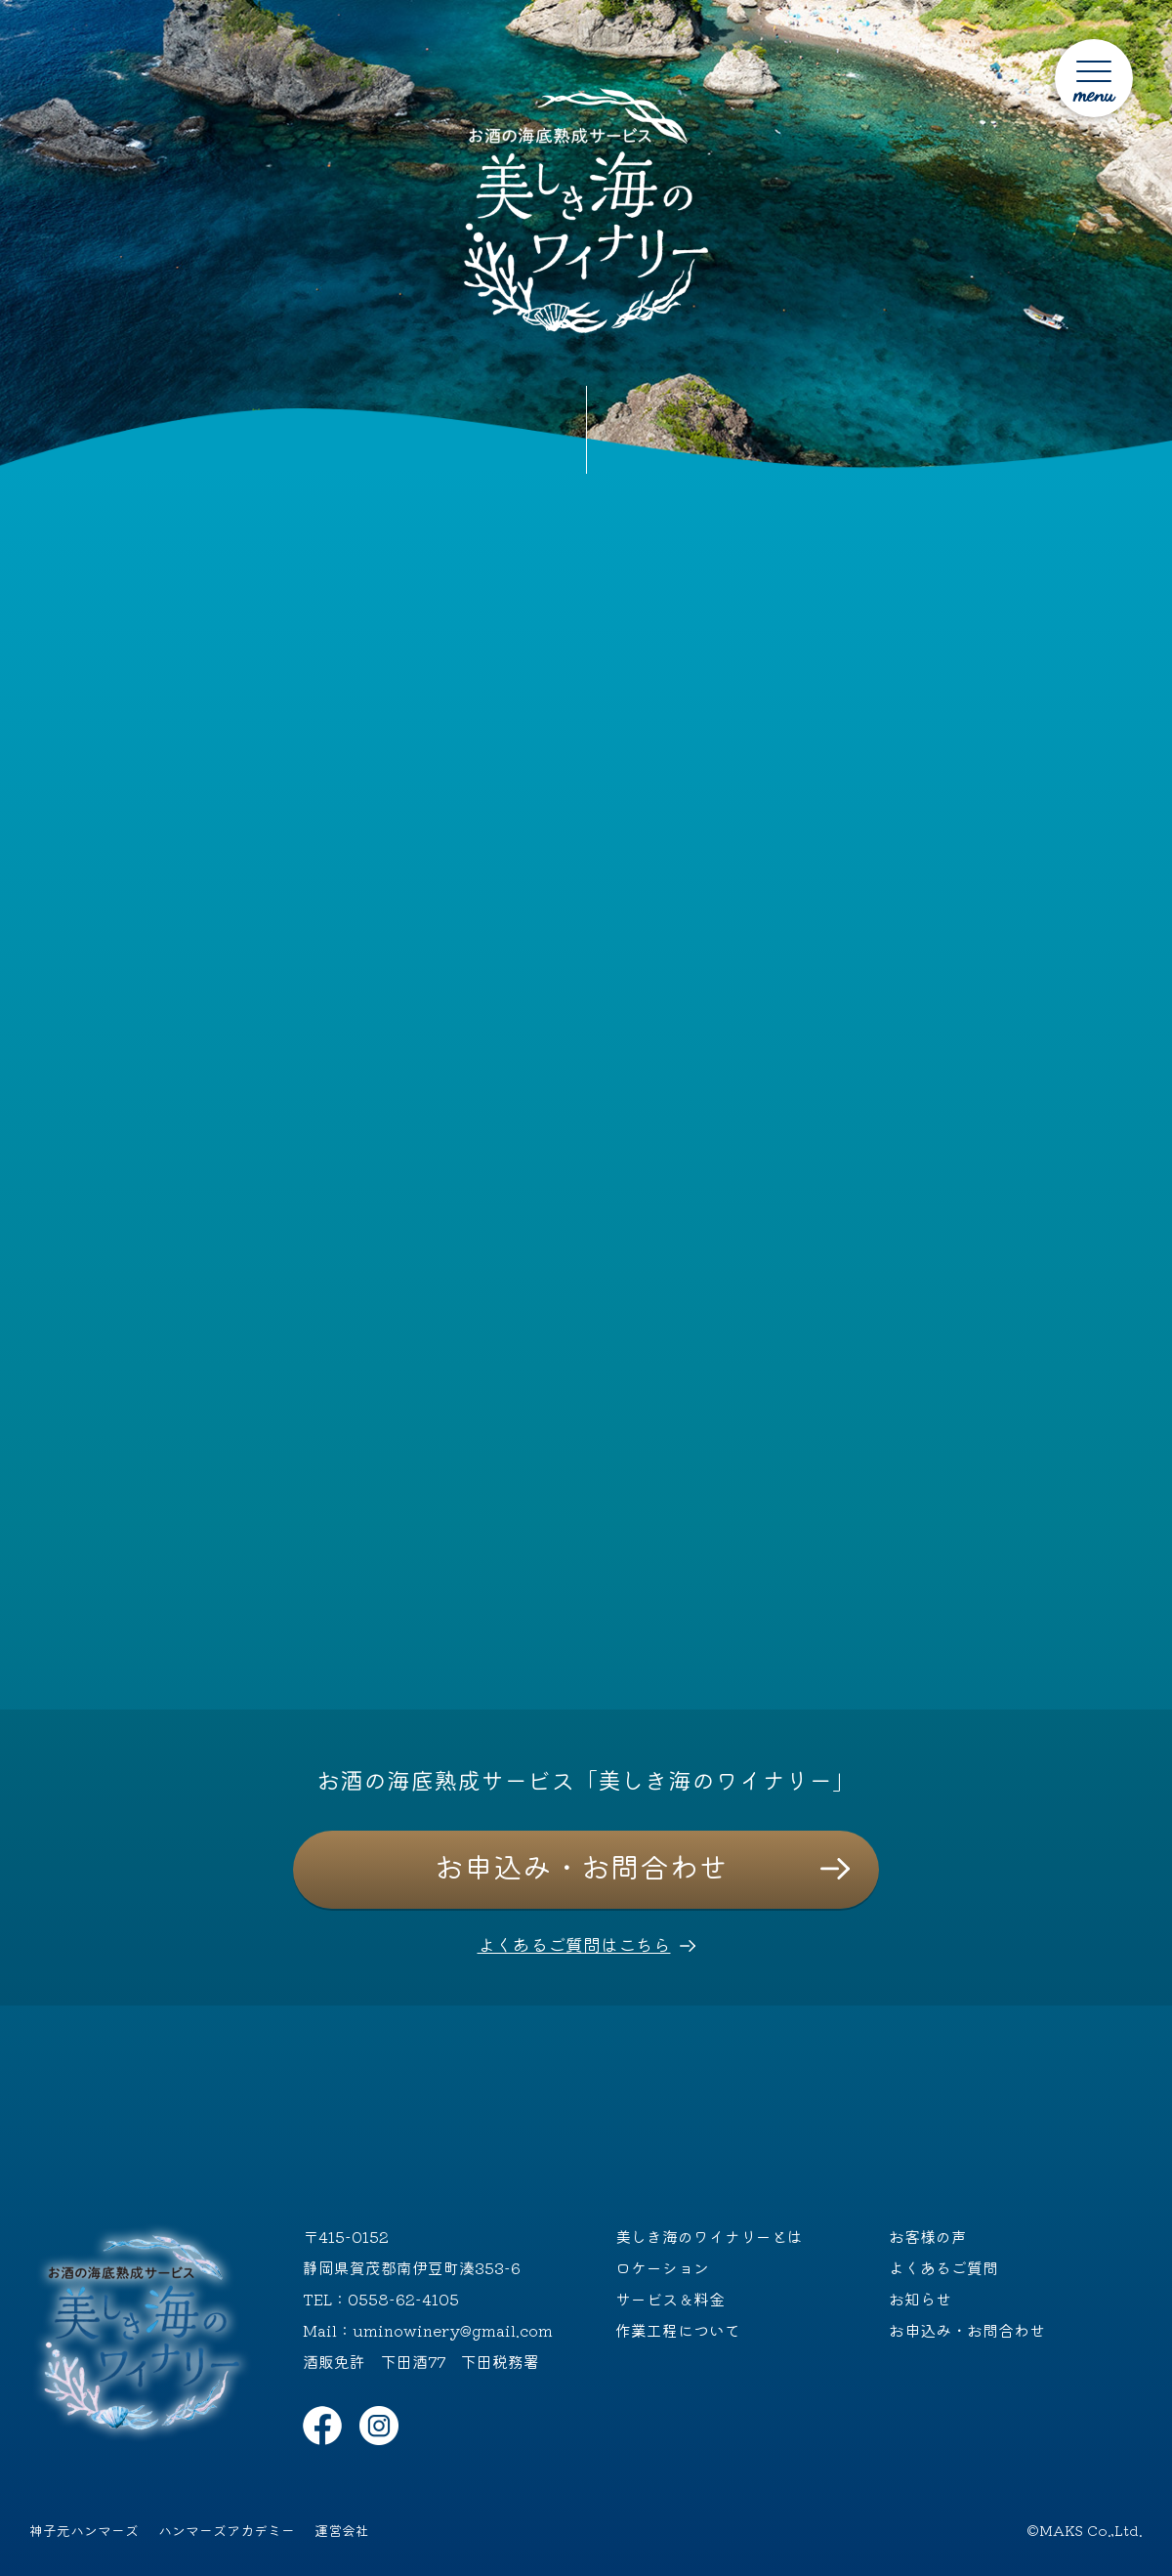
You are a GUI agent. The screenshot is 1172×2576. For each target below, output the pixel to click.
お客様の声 (928, 2236)
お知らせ (920, 2298)
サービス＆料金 (670, 2298)
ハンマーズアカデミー (226, 2530)
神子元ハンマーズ (84, 2530)
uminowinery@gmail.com (453, 2330)
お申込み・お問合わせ (581, 1865)
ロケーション (662, 2267)
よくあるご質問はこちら (574, 1944)
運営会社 (341, 2530)
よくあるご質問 (943, 2267)
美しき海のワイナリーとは (709, 2236)
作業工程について (677, 2330)
